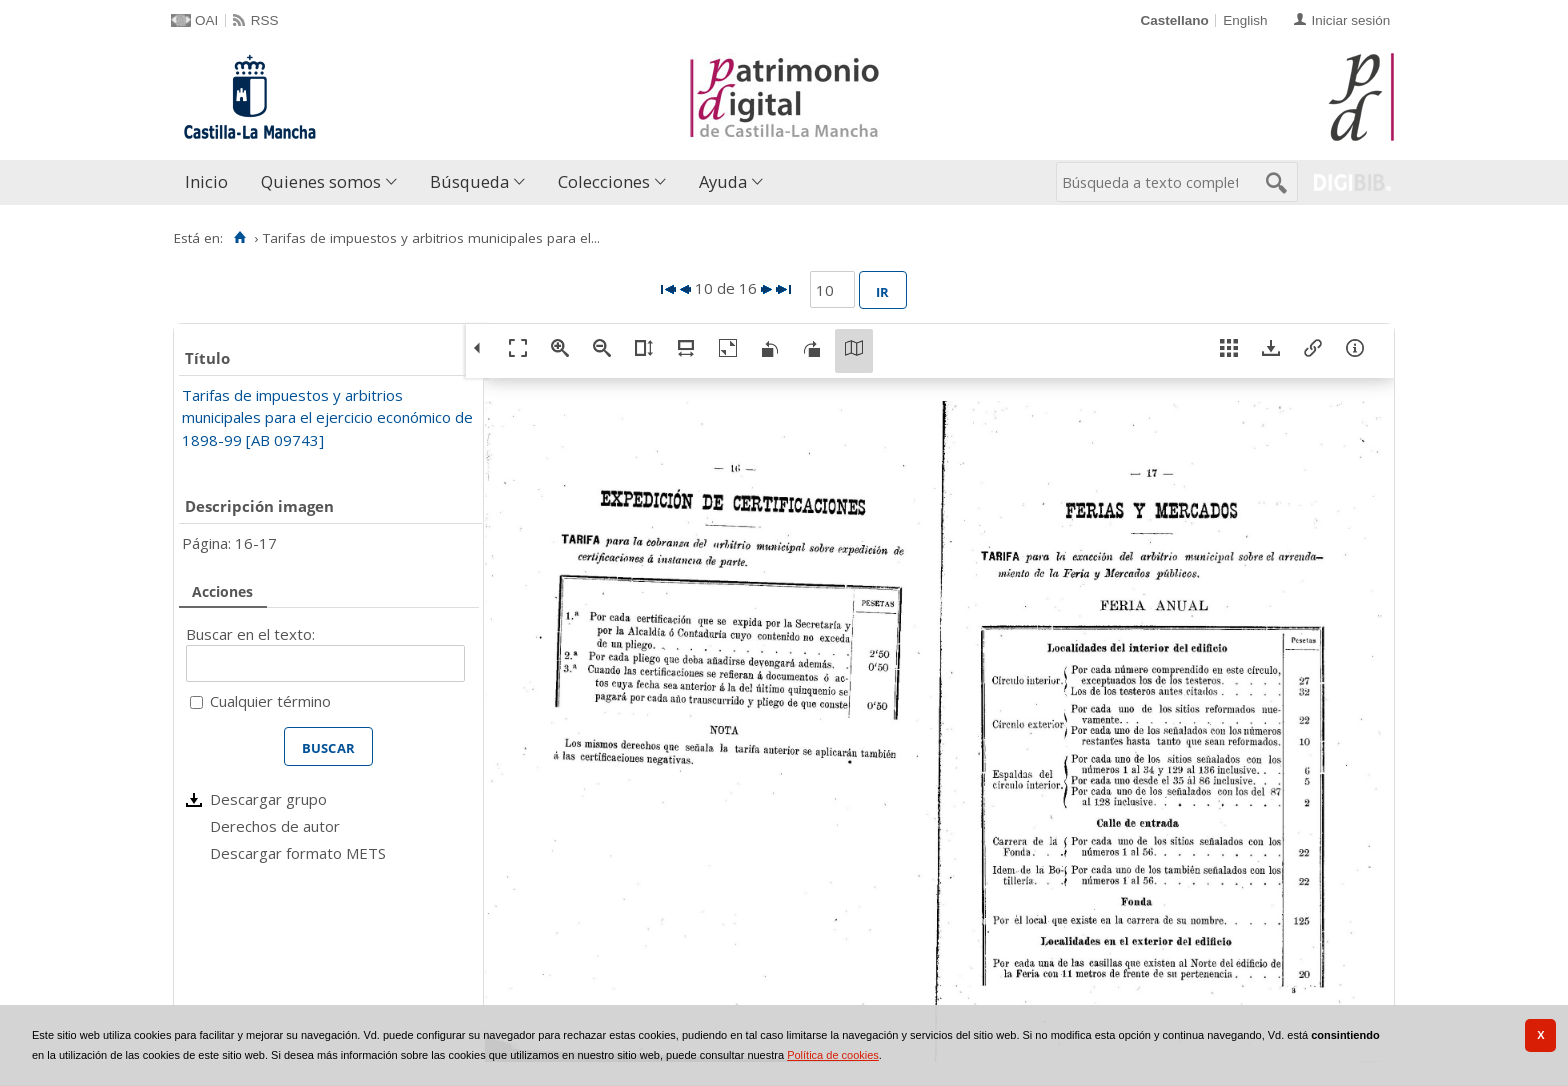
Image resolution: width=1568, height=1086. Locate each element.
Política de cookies (833, 1055)
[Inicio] (239, 238)
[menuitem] (211, 182)
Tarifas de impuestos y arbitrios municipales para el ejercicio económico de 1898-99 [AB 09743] (327, 417)
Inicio (206, 181)
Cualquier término (270, 701)
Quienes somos (321, 181)
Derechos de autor (275, 826)
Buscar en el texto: (250, 634)
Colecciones (604, 181)
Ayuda (723, 181)
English (1245, 20)
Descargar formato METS (298, 853)
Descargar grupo (268, 799)
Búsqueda (469, 181)
